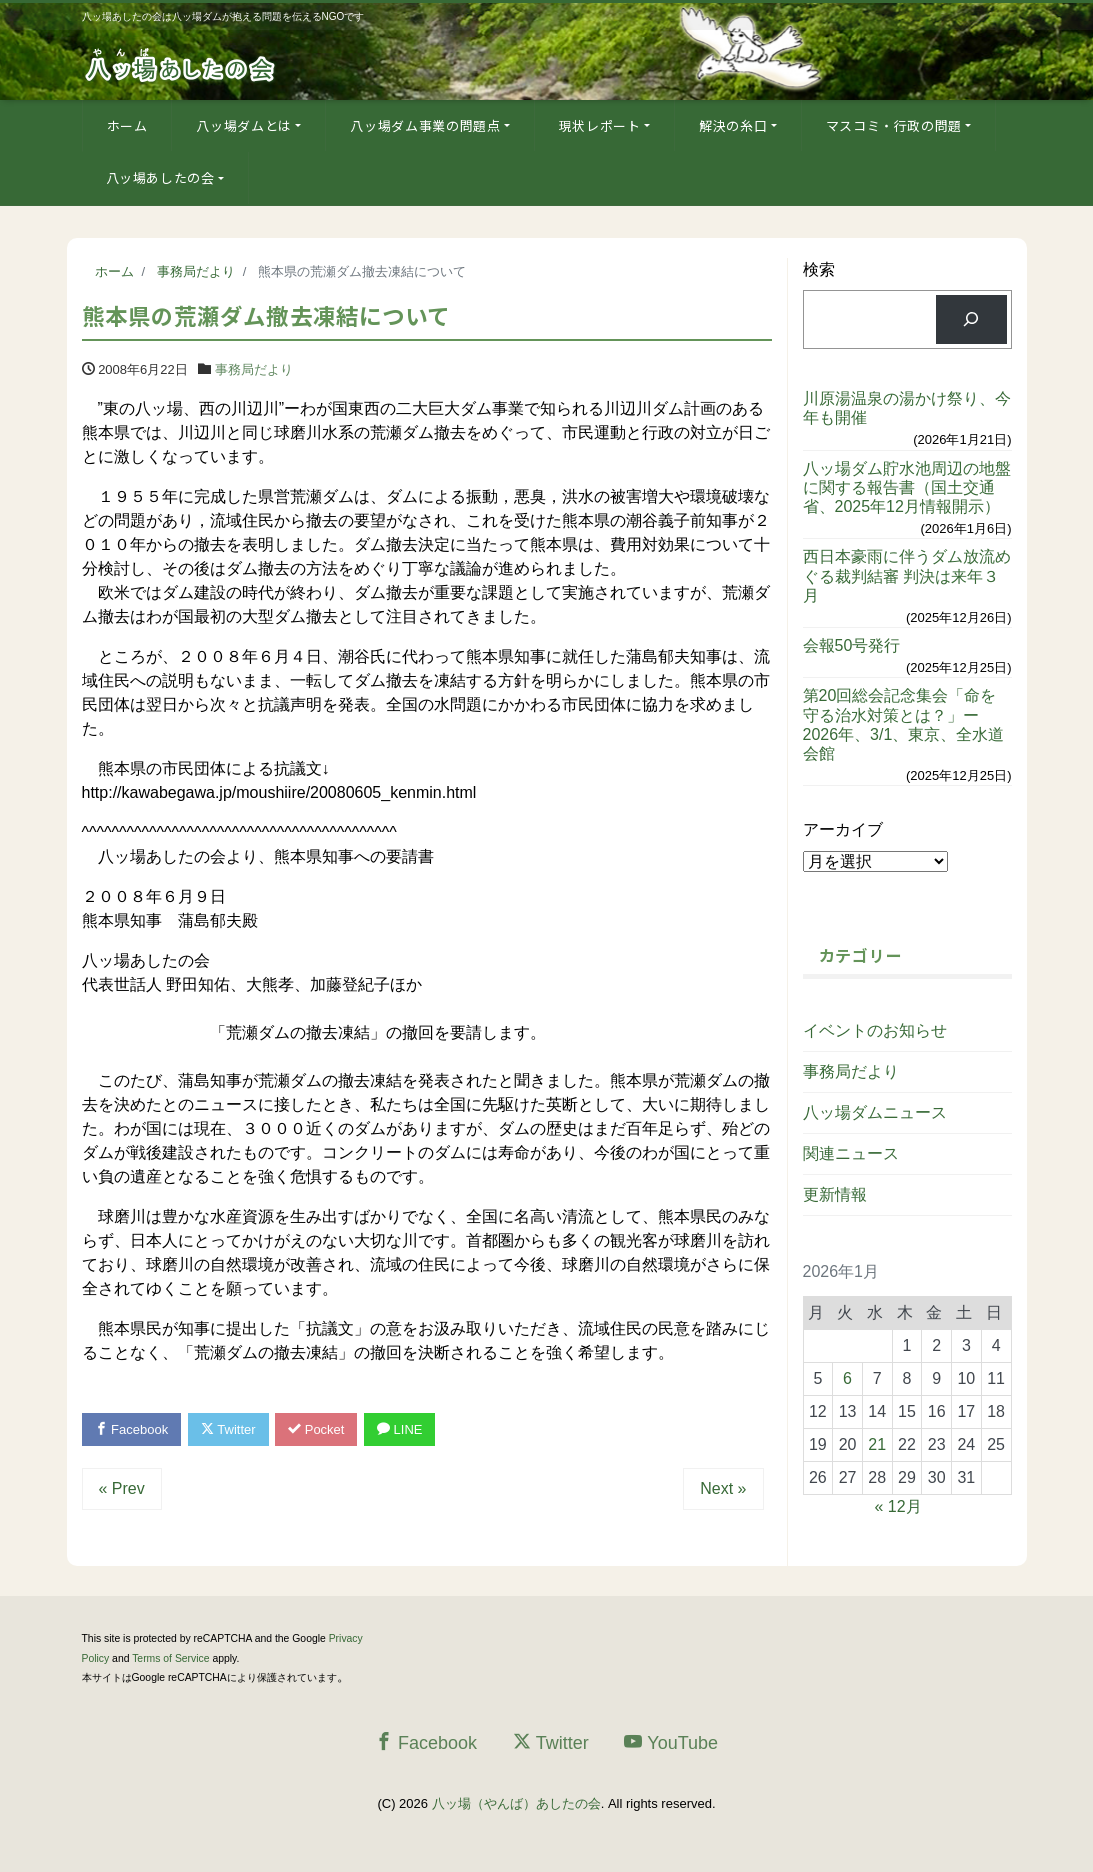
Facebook (132, 1429)
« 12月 (898, 1506)
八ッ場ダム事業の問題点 (425, 125)
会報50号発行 (852, 645)
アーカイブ (843, 829)
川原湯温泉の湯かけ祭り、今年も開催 (907, 408)
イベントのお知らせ (875, 1030)
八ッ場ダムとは (244, 125)
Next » (723, 1488)
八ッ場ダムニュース (875, 1112)
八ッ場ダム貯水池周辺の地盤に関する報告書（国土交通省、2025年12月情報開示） (907, 487)
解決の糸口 (733, 125)
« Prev (122, 1488)
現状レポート (600, 125)
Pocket (316, 1429)
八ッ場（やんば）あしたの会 (516, 1803)
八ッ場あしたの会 (160, 177)
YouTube (671, 1742)
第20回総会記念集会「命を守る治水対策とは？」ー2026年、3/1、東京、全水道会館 (904, 724)
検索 (819, 269)
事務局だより (254, 369)
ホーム (127, 125)
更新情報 (835, 1194)
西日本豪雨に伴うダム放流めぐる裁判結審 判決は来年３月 (907, 575)
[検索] (971, 319)
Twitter (228, 1429)
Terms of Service (170, 1658)
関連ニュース (851, 1153)
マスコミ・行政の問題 (894, 125)
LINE (400, 1429)
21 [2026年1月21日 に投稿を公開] (877, 1444)
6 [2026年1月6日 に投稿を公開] (847, 1378)
